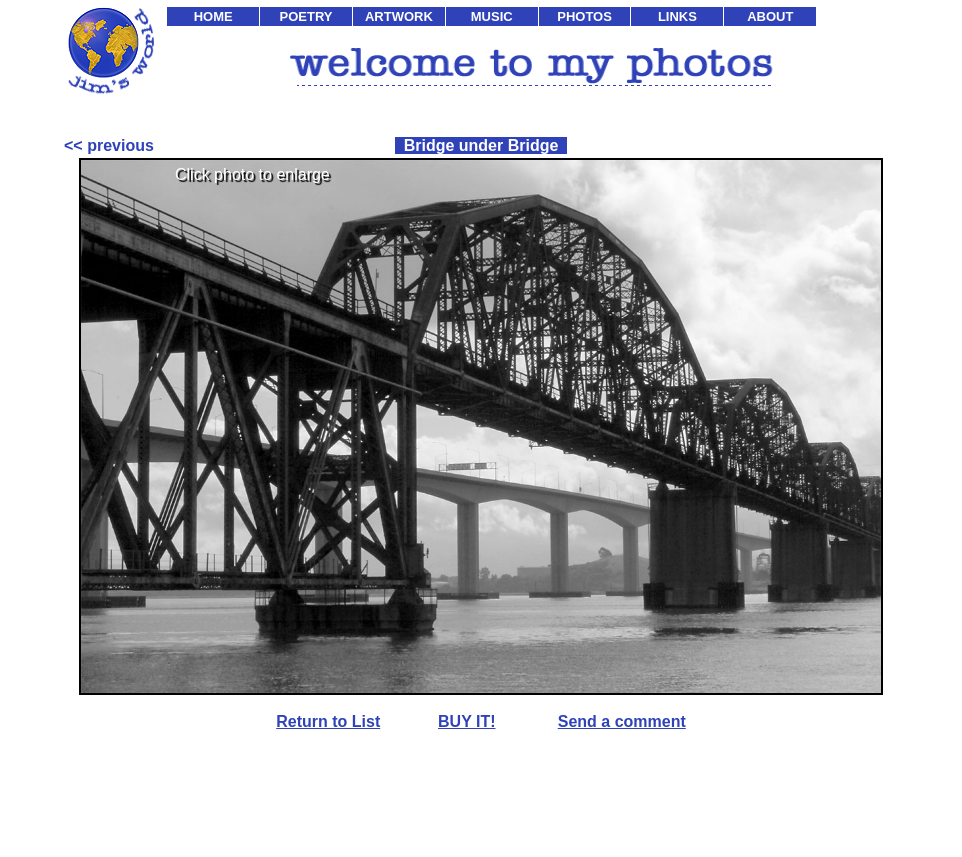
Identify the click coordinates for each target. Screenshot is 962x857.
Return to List (328, 721)
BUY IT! (466, 721)
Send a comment (622, 721)
